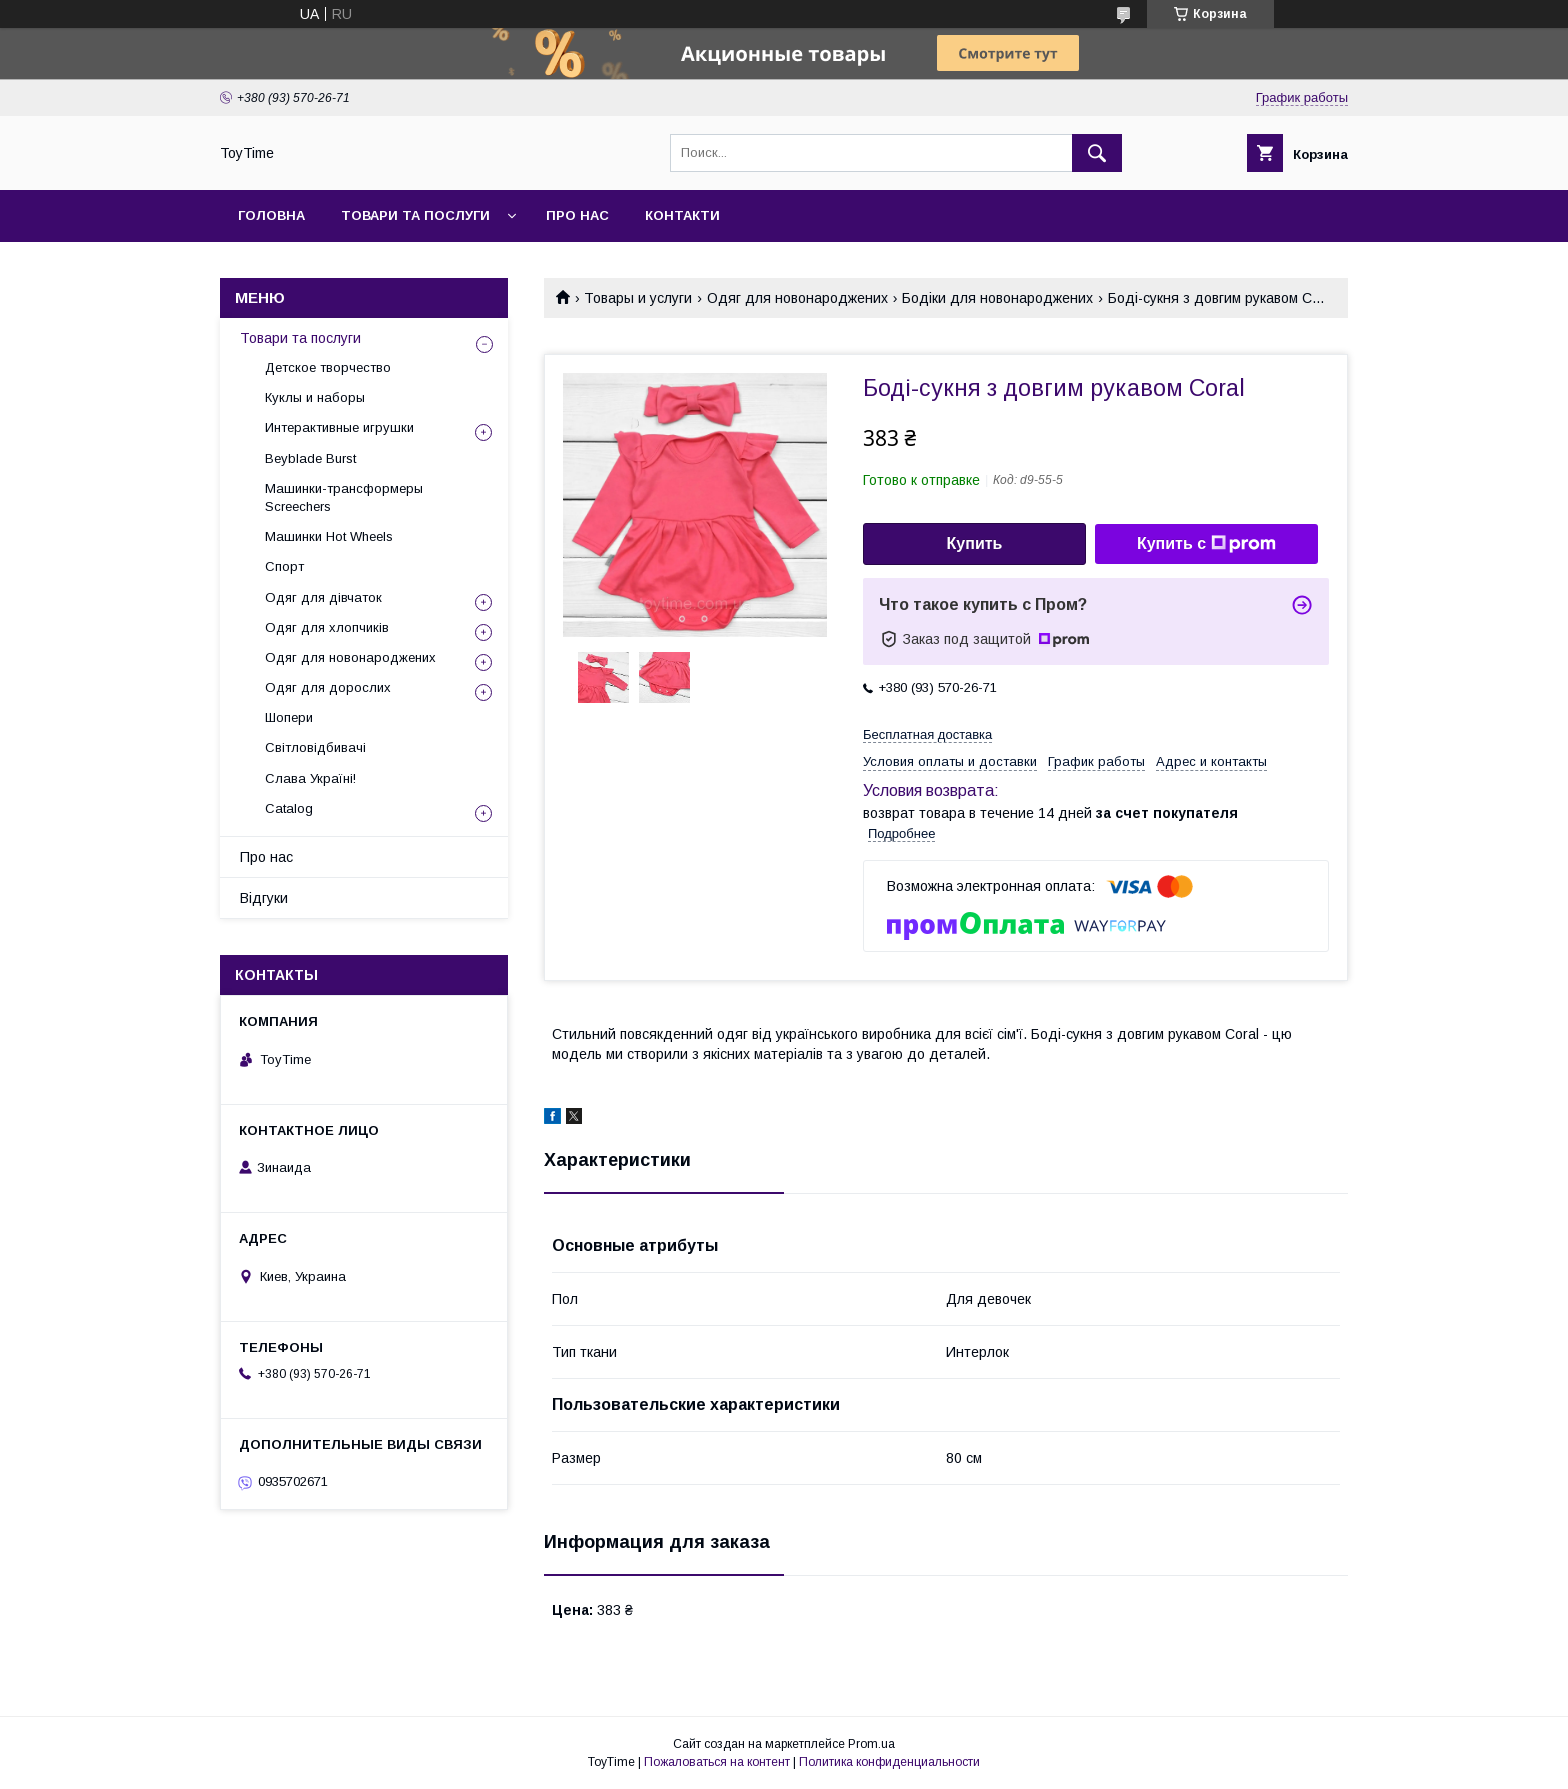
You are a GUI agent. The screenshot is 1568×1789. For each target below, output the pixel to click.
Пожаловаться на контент (717, 1762)
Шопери (289, 717)
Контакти (682, 215)
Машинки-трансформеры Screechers (344, 497)
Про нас (577, 215)
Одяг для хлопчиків (327, 627)
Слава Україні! (310, 778)
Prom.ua (871, 1744)
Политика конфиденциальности (889, 1762)
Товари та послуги (415, 215)
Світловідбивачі (315, 747)
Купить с (1206, 544)
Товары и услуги (638, 298)
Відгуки (264, 898)
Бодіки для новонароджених (997, 298)
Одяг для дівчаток (323, 597)
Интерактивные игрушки (339, 427)
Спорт (284, 566)
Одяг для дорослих (328, 687)
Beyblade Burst (310, 458)
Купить (975, 543)
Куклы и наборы (315, 397)
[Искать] (1097, 153)
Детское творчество (328, 367)
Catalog (289, 808)
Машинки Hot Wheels (329, 536)
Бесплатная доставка (927, 734)
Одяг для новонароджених (797, 298)
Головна (271, 215)
